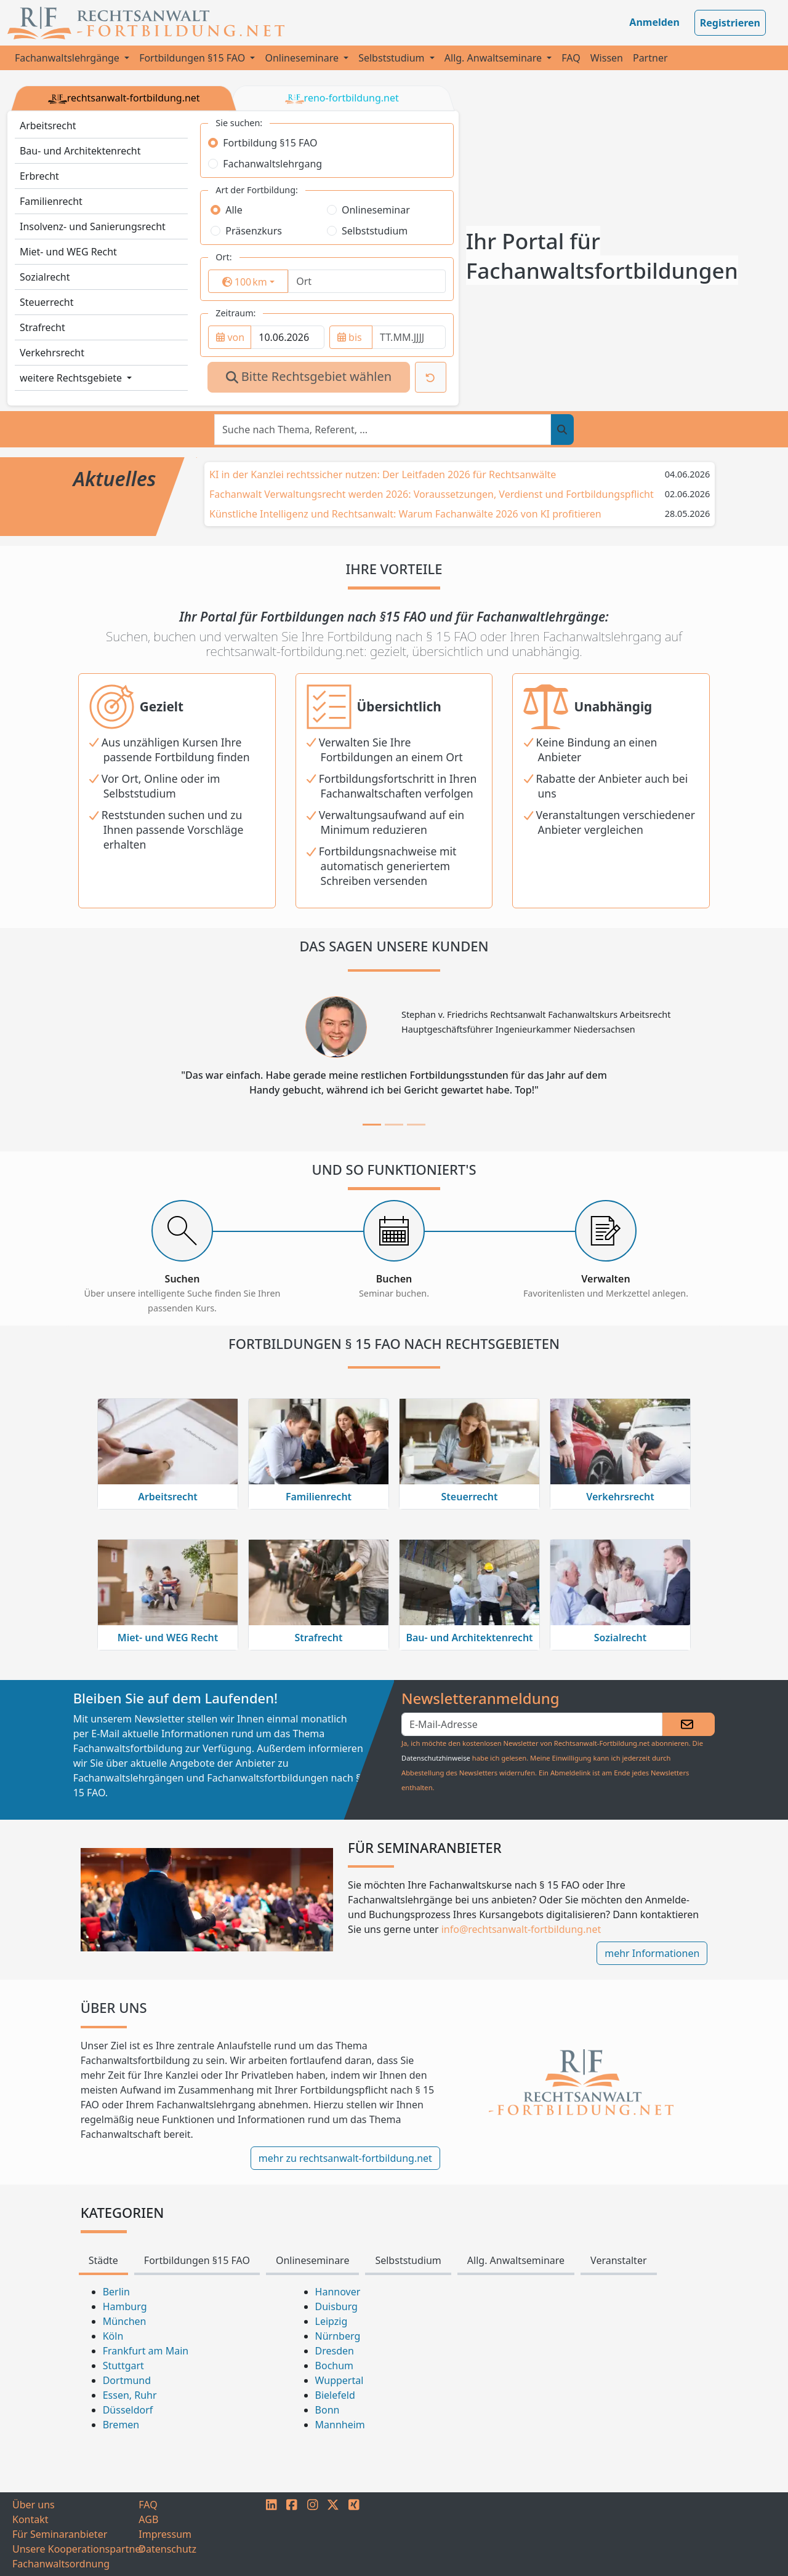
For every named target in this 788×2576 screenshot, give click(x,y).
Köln (113, 2336)
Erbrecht (39, 176)
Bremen (121, 2424)
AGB (148, 2519)
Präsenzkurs (253, 231)
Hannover (338, 2291)
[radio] (213, 143)
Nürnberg (338, 2336)
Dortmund (127, 2380)
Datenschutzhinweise (435, 1757)
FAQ (570, 58)
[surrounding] (242, 282)
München (125, 2321)
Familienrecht (51, 201)
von (230, 337)
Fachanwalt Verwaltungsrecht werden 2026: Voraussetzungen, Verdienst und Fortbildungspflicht (431, 494)
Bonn (327, 2410)
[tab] (372, 1125)
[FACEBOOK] (291, 2534)
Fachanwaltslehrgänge (68, 58)
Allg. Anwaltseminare (494, 58)
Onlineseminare (303, 58)
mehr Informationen (652, 1953)
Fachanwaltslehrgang (272, 163)
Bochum (334, 2365)
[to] (409, 337)
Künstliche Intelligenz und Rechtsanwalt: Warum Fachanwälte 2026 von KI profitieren (405, 514)
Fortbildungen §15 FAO (193, 58)
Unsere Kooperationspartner (75, 2549)
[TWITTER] (333, 2534)
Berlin (116, 2291)
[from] (287, 337)
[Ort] (366, 281)
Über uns (33, 2504)
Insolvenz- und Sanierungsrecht (93, 226)
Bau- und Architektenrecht (80, 151)
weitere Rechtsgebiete (72, 378)
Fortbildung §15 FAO (270, 143)
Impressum (165, 2534)
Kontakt (30, 2519)
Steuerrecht (47, 302)
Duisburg (336, 2306)
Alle (234, 210)
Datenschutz (167, 2549)
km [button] (255, 281)
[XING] (354, 2534)
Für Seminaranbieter (59, 2534)
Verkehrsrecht (52, 352)
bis (349, 337)
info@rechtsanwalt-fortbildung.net (521, 1929)
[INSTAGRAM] (312, 2534)
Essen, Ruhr (130, 2395)
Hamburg (125, 2306)
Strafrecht (42, 327)
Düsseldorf (128, 2410)
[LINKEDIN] (271, 2534)
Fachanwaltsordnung (61, 2563)
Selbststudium (392, 58)
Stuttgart (123, 2365)
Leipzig (331, 2321)
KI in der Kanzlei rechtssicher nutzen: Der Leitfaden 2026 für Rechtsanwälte (382, 474)
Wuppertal (339, 2380)
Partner (650, 58)
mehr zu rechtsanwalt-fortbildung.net (345, 2158)
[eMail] (531, 1724)
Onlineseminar (376, 210)
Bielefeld (335, 2395)
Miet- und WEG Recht (68, 251)
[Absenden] (688, 1724)
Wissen (606, 58)
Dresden (334, 2351)
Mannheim (340, 2424)
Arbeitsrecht (48, 125)
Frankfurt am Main (146, 2351)
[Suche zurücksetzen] (430, 377)
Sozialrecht (45, 277)
